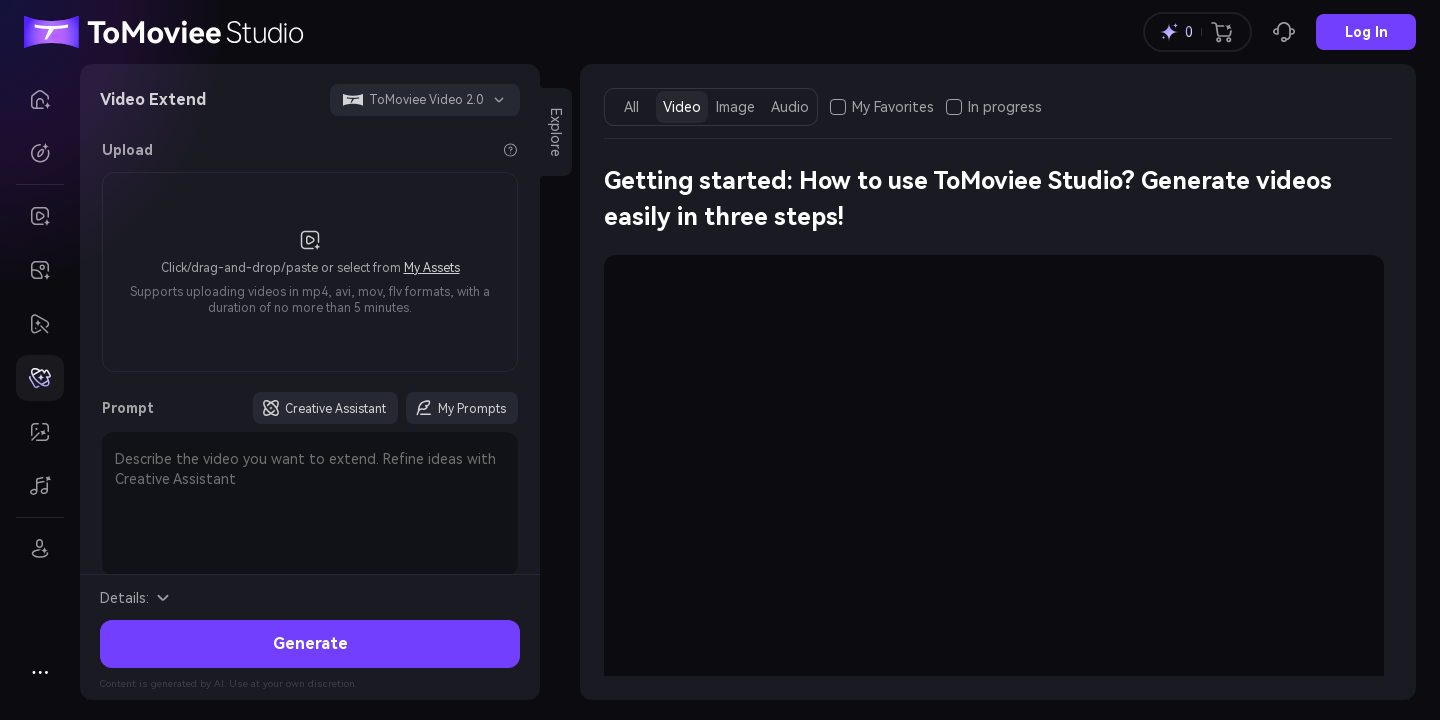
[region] (994, 474)
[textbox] (310, 504)
